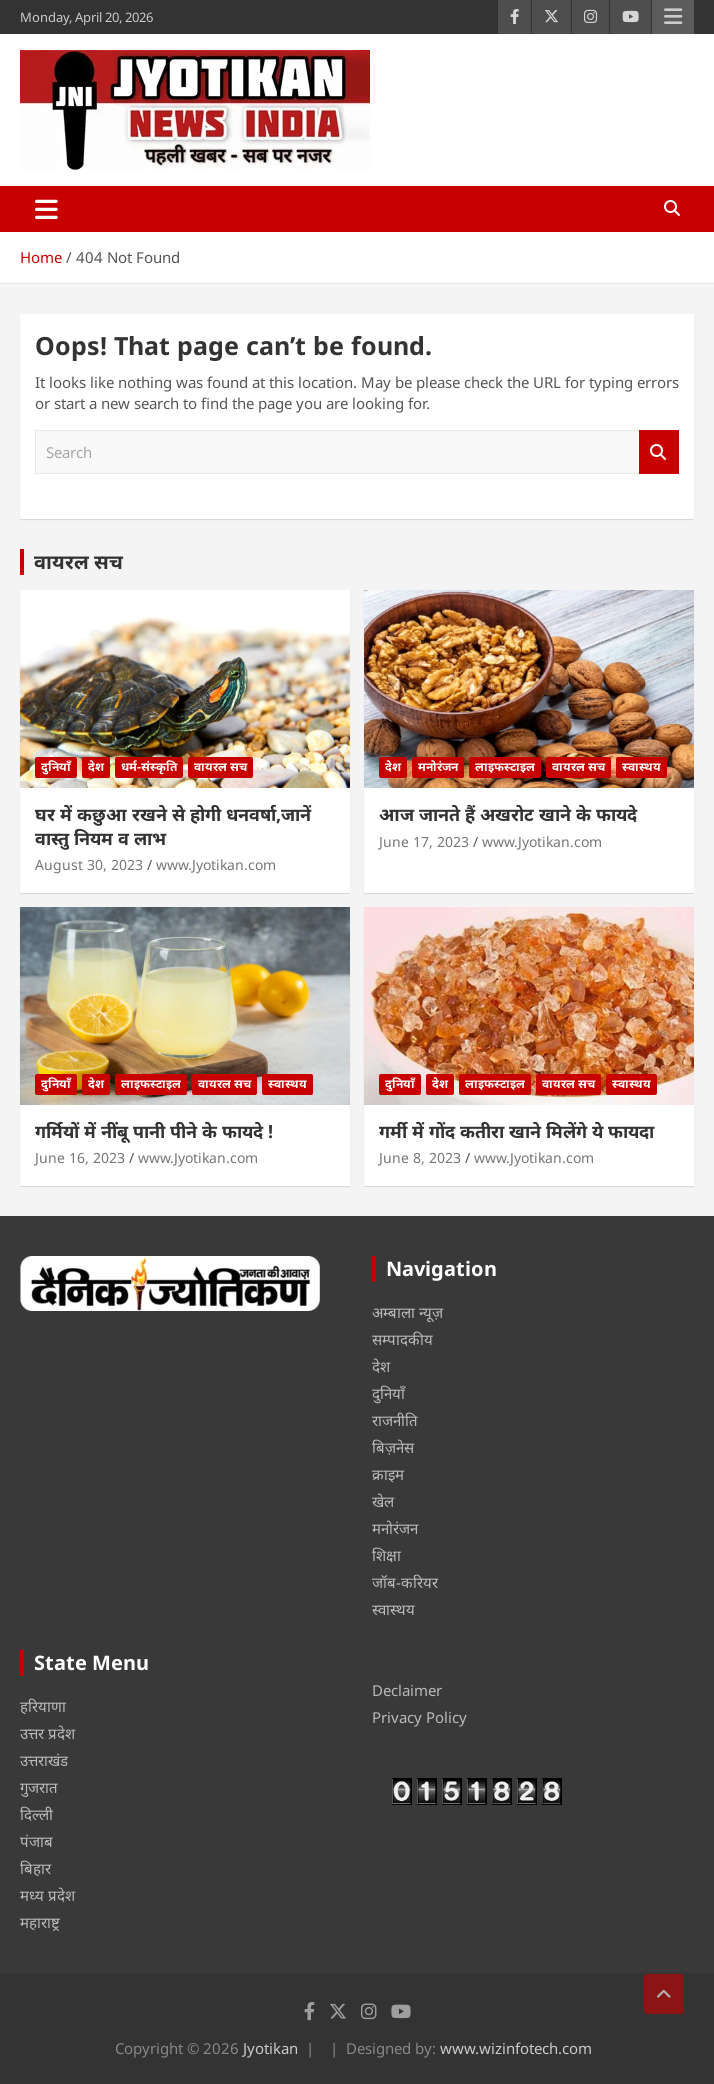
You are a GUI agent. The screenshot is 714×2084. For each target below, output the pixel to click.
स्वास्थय (641, 766)
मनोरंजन (438, 766)
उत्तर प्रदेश (47, 1733)
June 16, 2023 (80, 1157)
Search (659, 452)
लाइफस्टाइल (505, 766)
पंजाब (36, 1841)
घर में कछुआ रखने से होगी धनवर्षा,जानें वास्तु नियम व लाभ (173, 825)
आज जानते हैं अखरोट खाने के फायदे (508, 814)
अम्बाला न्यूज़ (407, 1312)
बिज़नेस (393, 1447)
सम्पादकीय (402, 1339)
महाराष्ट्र (40, 1922)
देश (96, 766)
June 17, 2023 (424, 841)
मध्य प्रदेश (47, 1895)
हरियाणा (43, 1706)
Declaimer (407, 1690)
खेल (383, 1501)
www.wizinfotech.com (516, 2048)
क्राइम (388, 1474)
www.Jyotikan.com (216, 864)
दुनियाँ (56, 766)
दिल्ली (36, 1814)
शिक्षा (386, 1555)
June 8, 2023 (420, 1157)
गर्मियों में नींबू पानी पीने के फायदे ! (154, 1131)
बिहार (35, 1868)
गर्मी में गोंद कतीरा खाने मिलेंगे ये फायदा (516, 1131)
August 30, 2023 (89, 864)
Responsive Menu (673, 17)
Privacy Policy (419, 1717)
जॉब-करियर (405, 1582)
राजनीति (395, 1420)
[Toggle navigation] (46, 209)
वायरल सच (78, 561)
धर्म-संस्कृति (149, 766)
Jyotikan (270, 2048)
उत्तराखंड (44, 1760)
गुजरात (39, 1787)
